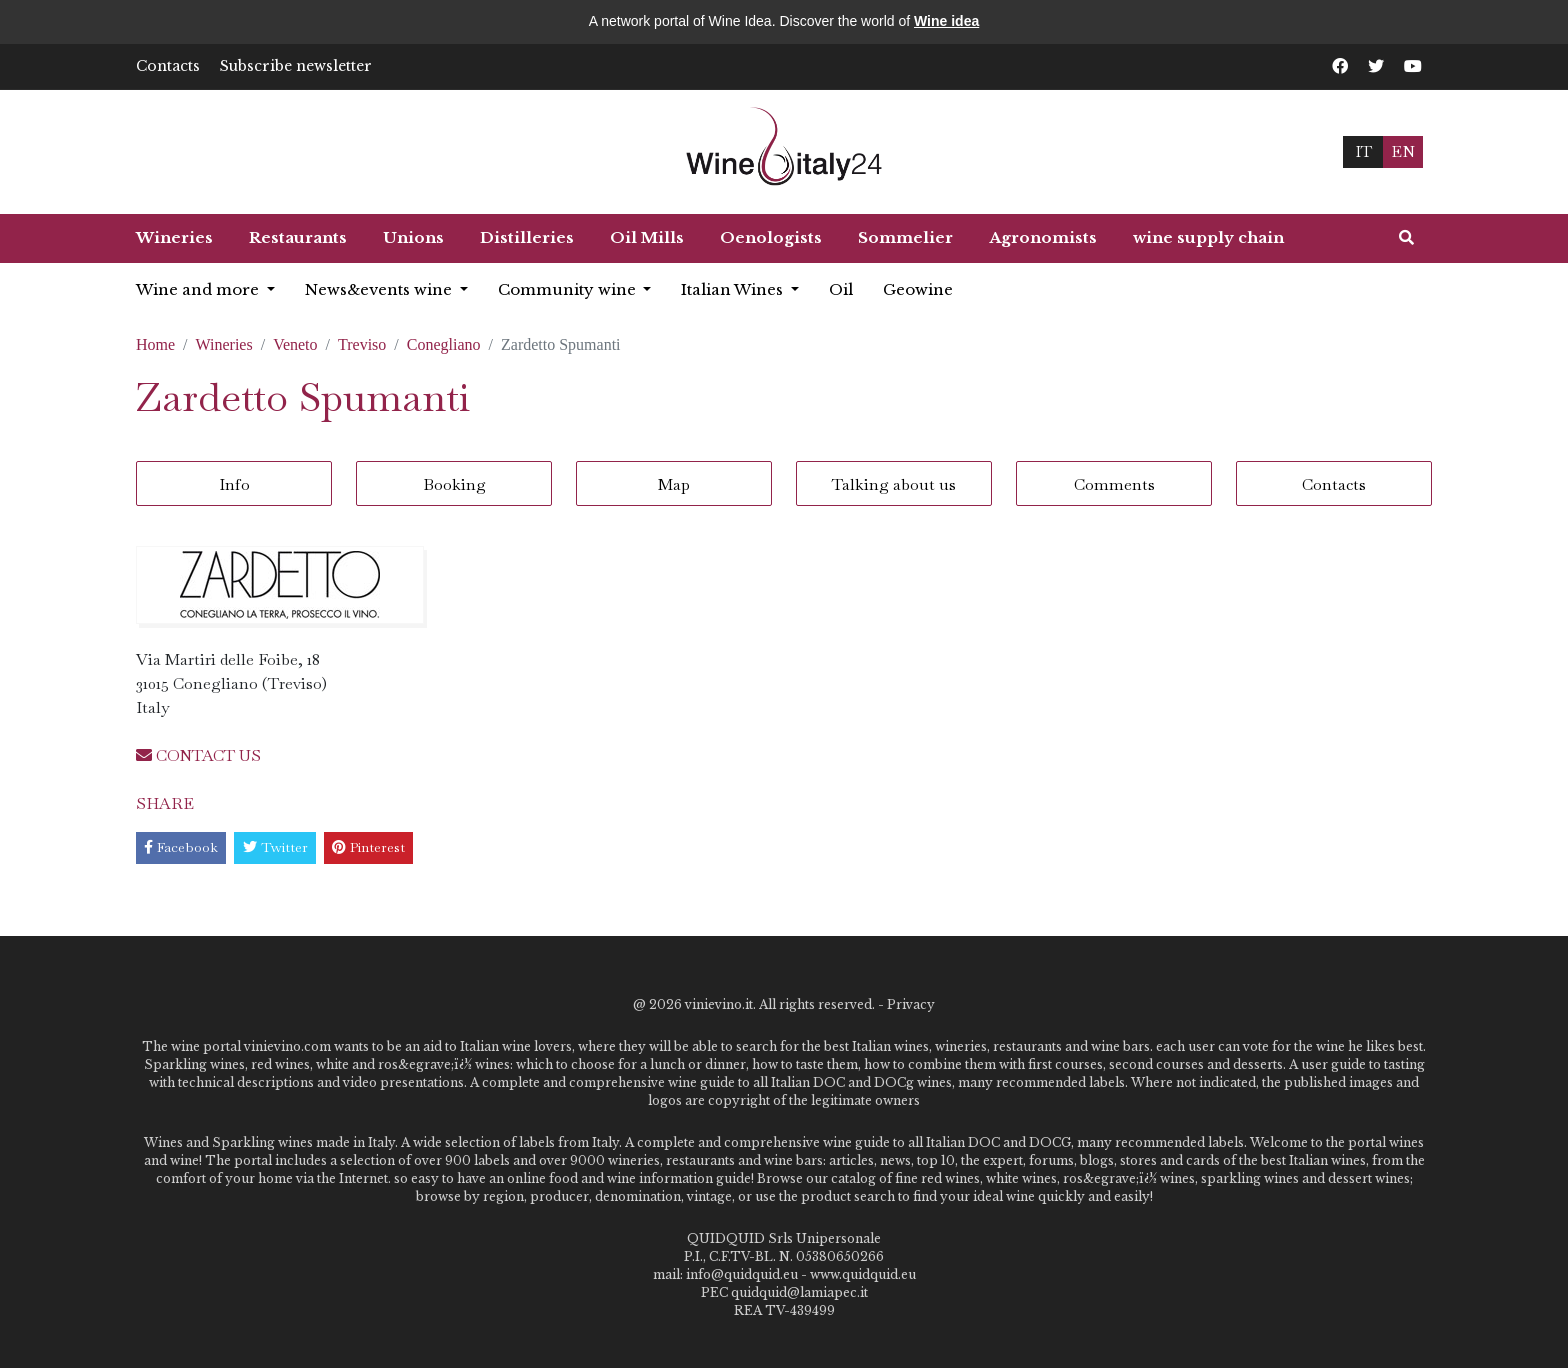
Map (674, 484)
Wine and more (199, 289)
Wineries (174, 237)
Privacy (911, 1004)
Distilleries (527, 237)
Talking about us (894, 484)
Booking (454, 484)
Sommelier (905, 237)
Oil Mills (647, 237)
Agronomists (1043, 237)
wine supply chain (1208, 237)
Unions (413, 237)
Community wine (569, 289)
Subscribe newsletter (296, 66)
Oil (841, 289)
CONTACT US (198, 755)
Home (155, 344)
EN (1403, 151)
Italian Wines (734, 289)
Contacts (168, 66)
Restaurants (298, 237)
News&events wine (380, 289)
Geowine (918, 289)
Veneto (295, 344)
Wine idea (946, 21)
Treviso (362, 344)
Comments (1114, 484)
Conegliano (444, 344)
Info (234, 484)
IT (1363, 151)
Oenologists (771, 237)
